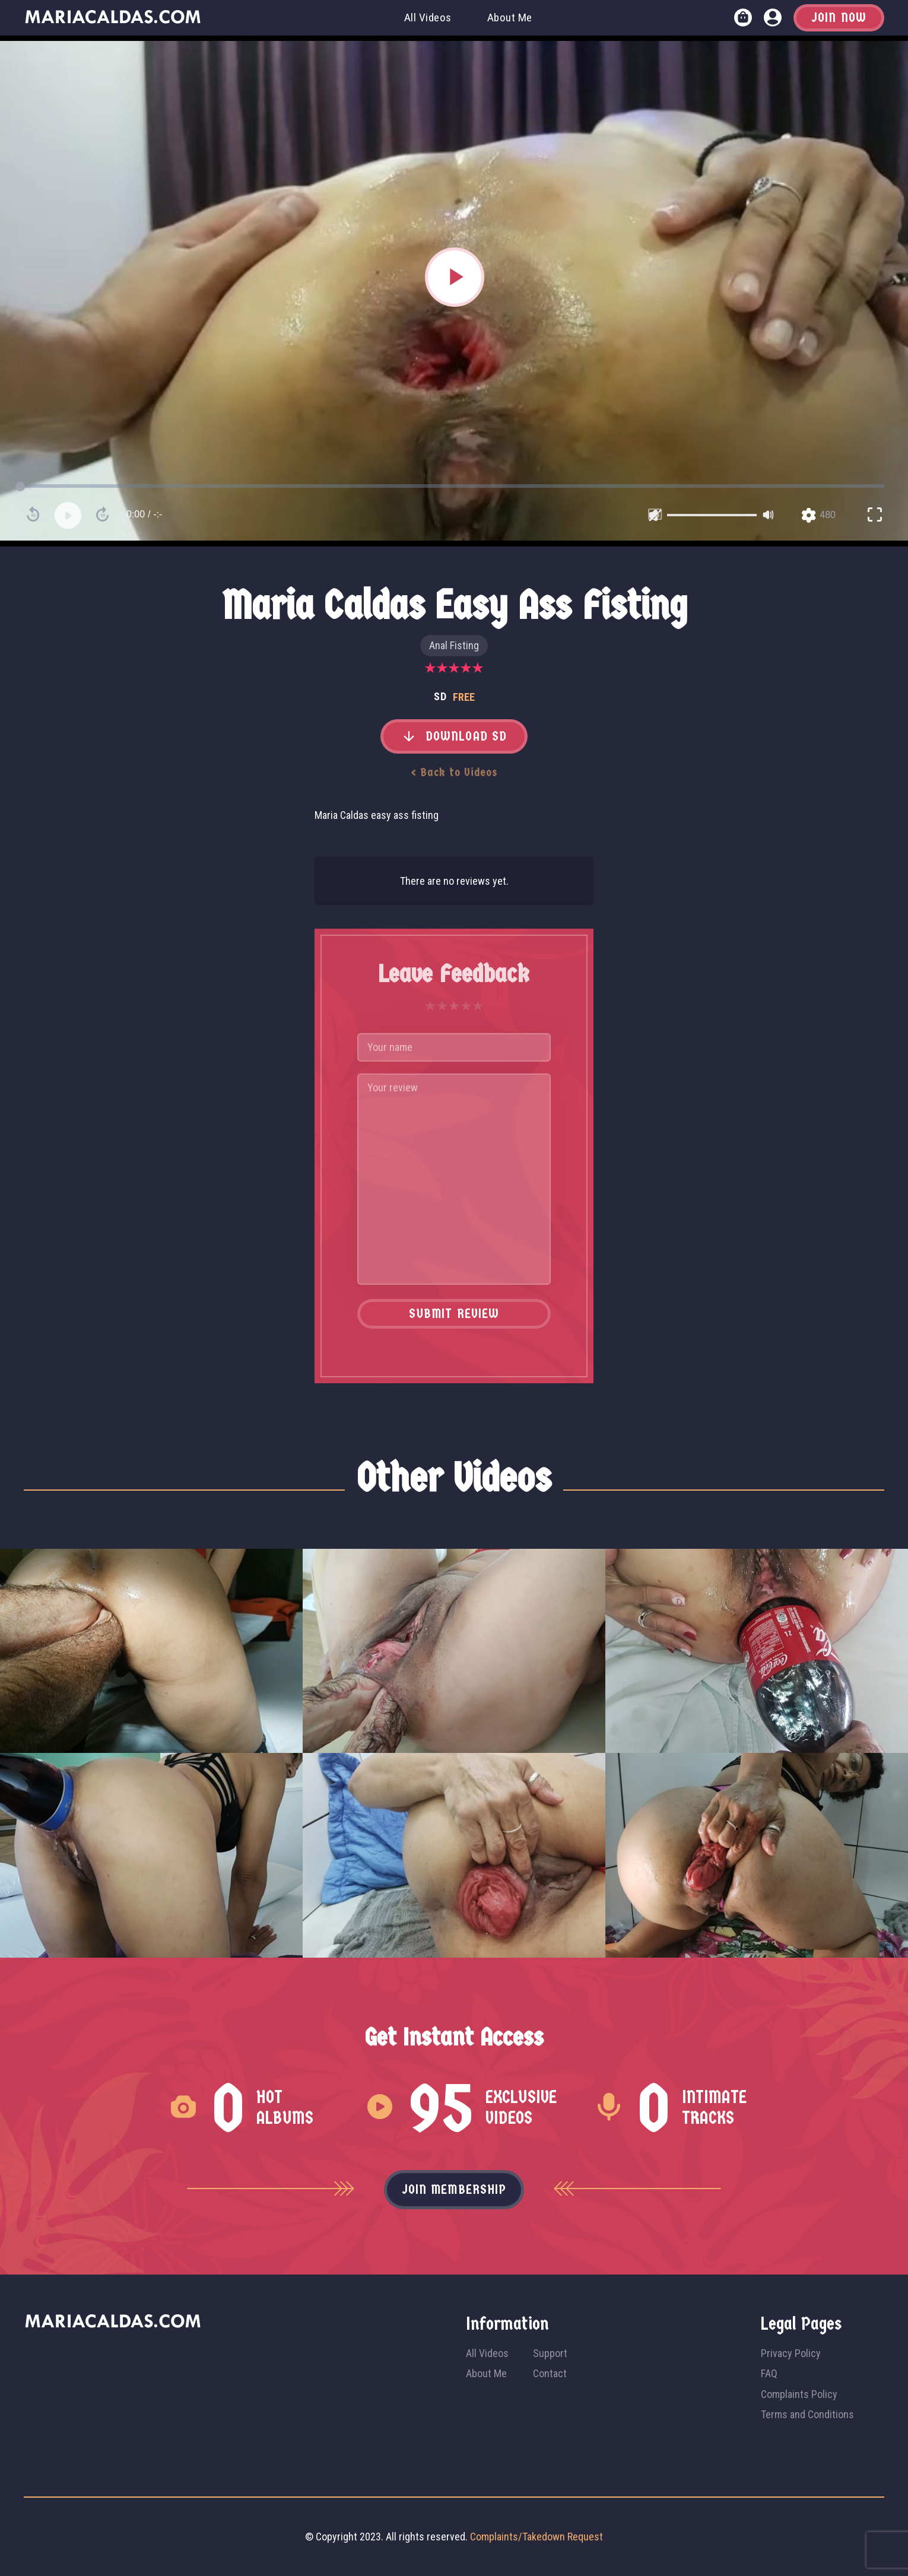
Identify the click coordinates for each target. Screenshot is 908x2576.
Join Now (838, 18)
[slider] (712, 515)
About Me (509, 17)
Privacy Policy (791, 2353)
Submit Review (454, 1314)
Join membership (454, 2189)
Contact (550, 2373)
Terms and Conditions (807, 2414)
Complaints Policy (799, 2394)
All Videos (428, 17)
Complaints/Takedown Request (536, 2536)
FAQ (769, 2373)
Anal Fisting (454, 645)
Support (550, 2353)
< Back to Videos (454, 772)
